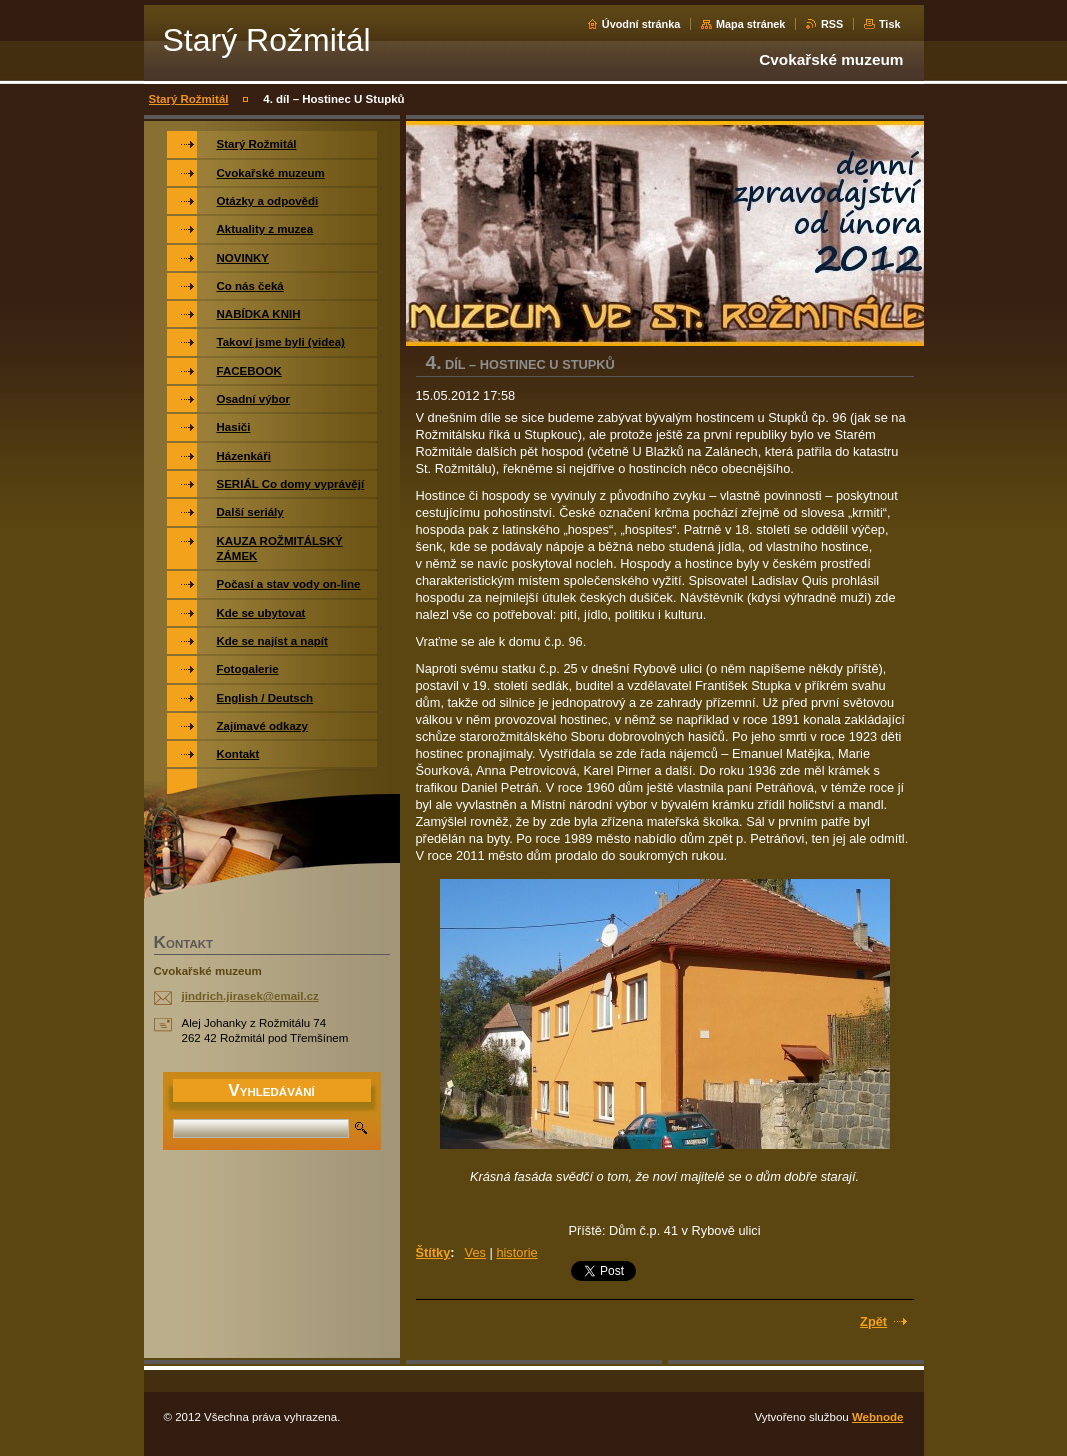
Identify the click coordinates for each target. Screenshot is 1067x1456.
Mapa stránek (751, 24)
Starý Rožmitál (189, 99)
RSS (832, 24)
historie (516, 1252)
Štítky (433, 1252)
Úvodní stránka (641, 24)
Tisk (890, 24)
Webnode (878, 1417)
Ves (475, 1252)
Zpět (873, 1321)
